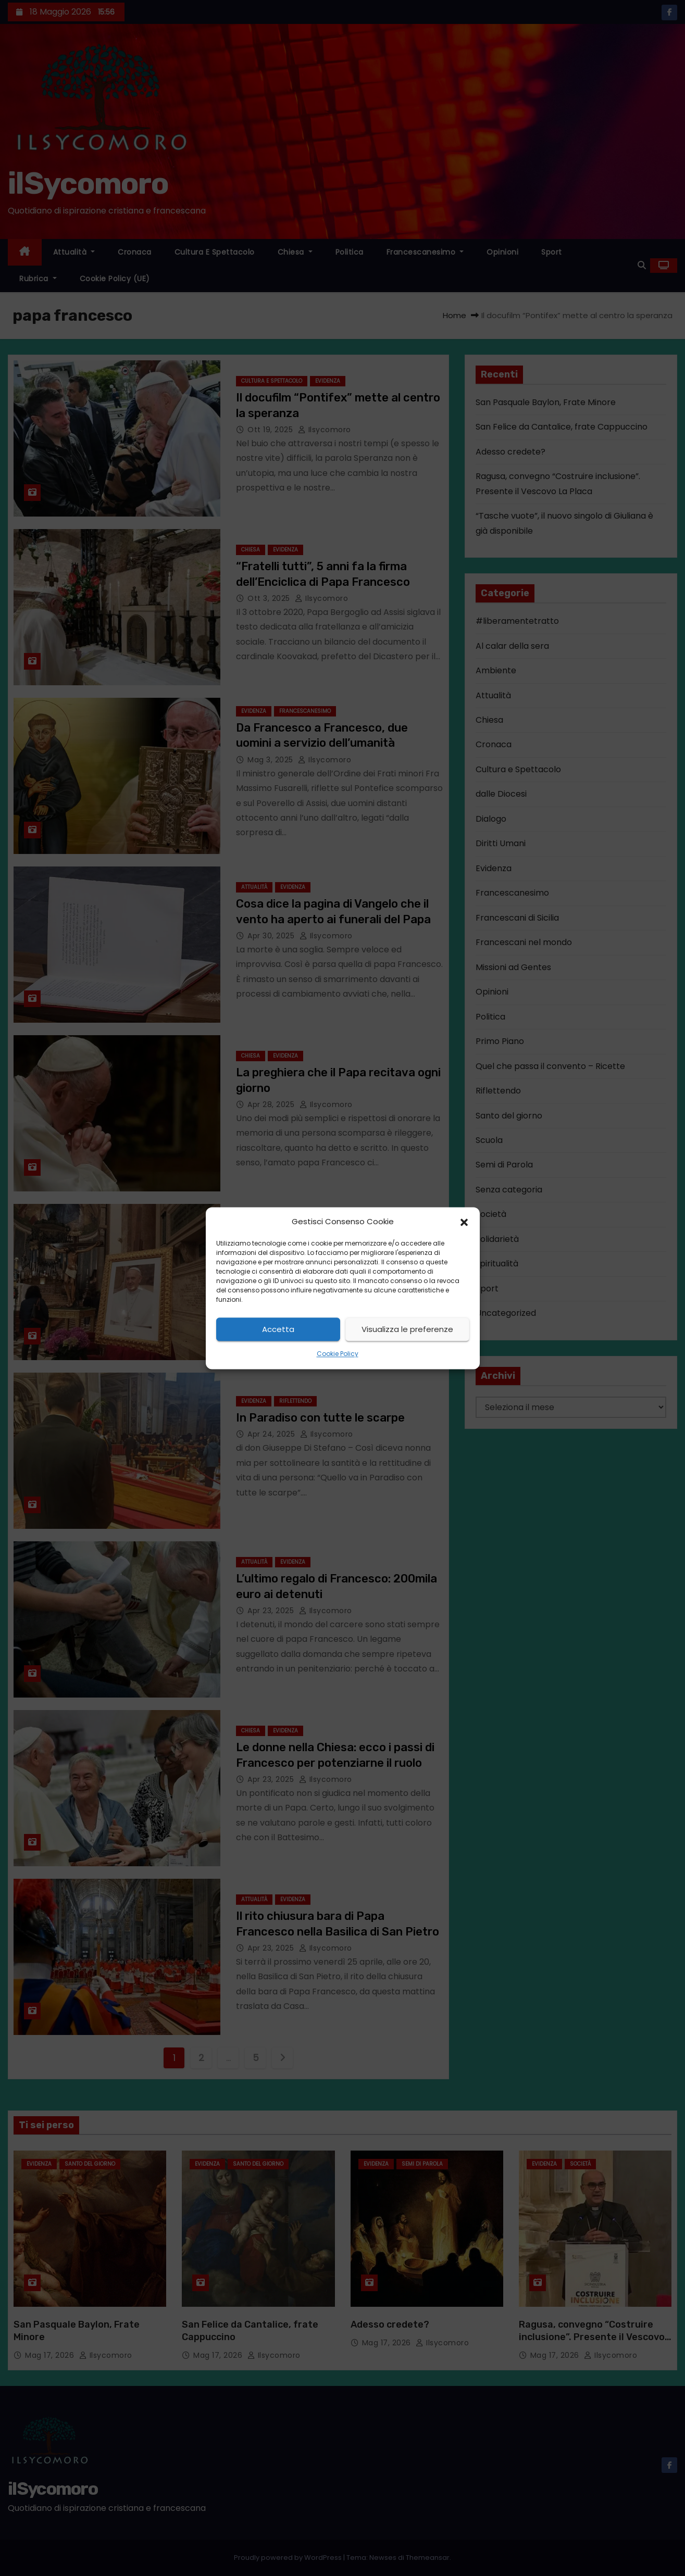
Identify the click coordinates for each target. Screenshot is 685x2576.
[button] (464, 1221)
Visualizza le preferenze (407, 1329)
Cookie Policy (337, 1354)
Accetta (278, 1329)
